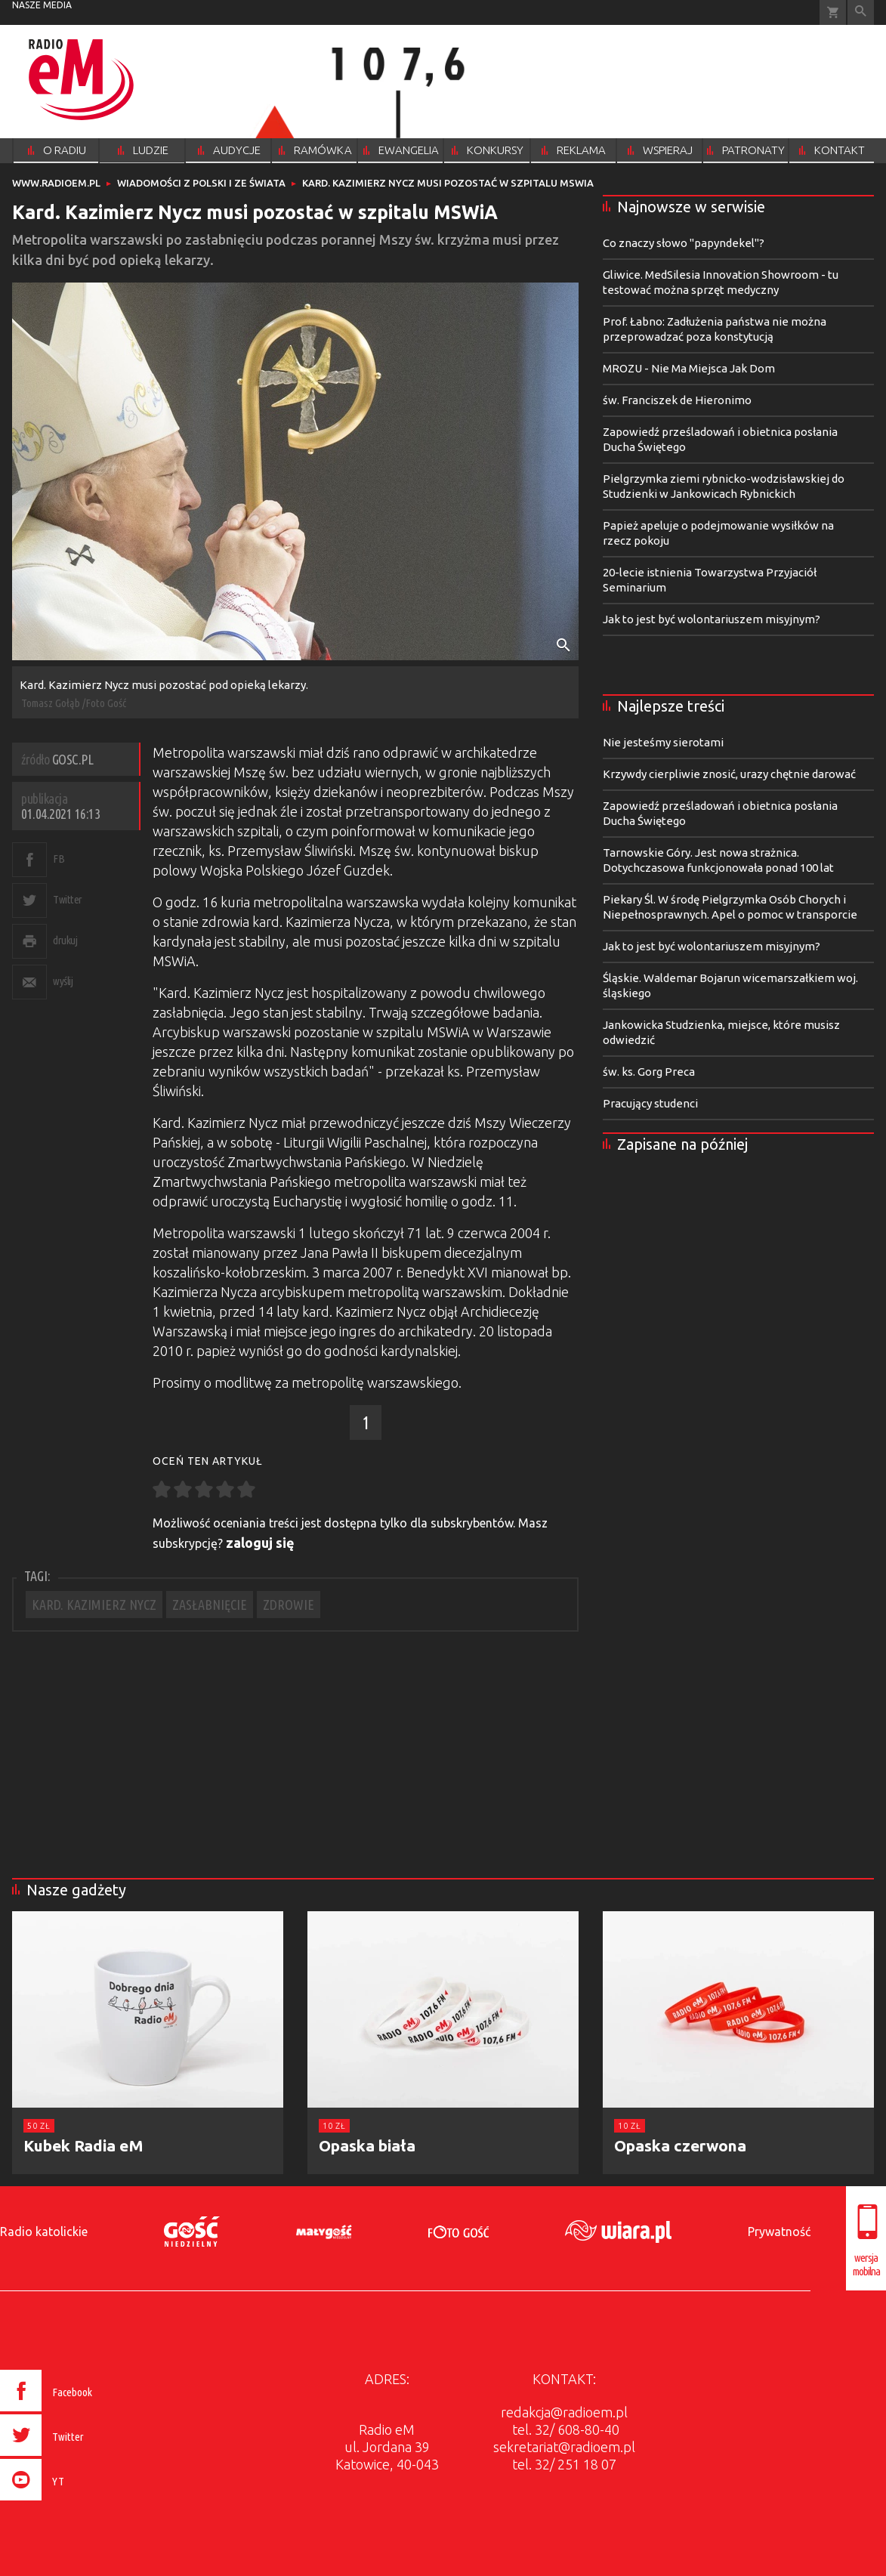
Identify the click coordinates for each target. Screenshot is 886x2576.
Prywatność (779, 2231)
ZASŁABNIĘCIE (209, 1604)
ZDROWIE (288, 1604)
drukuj (65, 940)
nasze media (42, 5)
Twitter (67, 899)
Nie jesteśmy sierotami (663, 742)
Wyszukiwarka (860, 12)
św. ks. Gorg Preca (649, 1071)
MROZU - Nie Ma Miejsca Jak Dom (689, 368)
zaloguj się (260, 1542)
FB (58, 858)
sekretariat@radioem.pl (564, 2446)
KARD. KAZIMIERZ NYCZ (94, 1604)
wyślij (63, 980)
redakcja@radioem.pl (564, 2412)
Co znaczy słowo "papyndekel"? (683, 242)
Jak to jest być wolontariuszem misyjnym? (711, 619)
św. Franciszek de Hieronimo (677, 400)
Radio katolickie (44, 2231)
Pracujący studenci (650, 1103)
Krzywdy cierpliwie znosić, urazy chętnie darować (729, 774)
